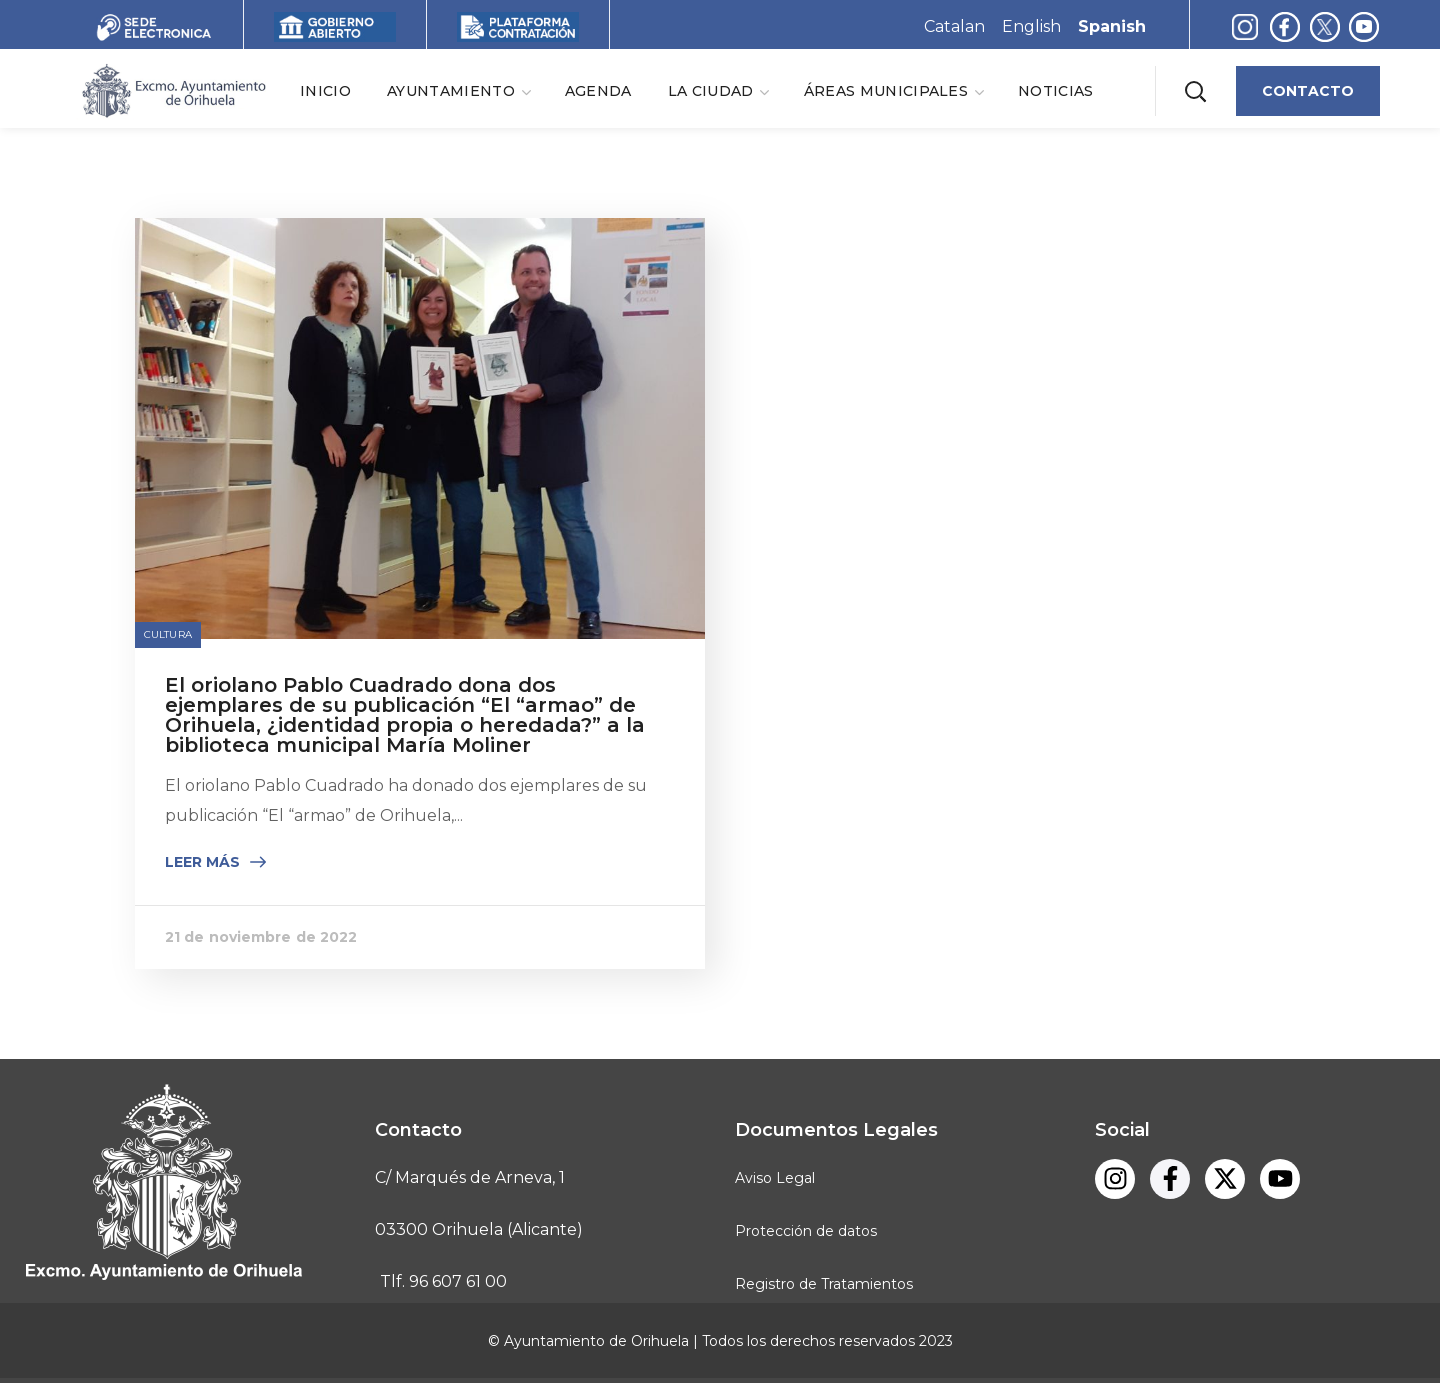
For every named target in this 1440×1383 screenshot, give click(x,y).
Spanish (1112, 26)
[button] (1195, 90)
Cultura (168, 634)
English (1031, 26)
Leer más (202, 862)
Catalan (954, 26)
